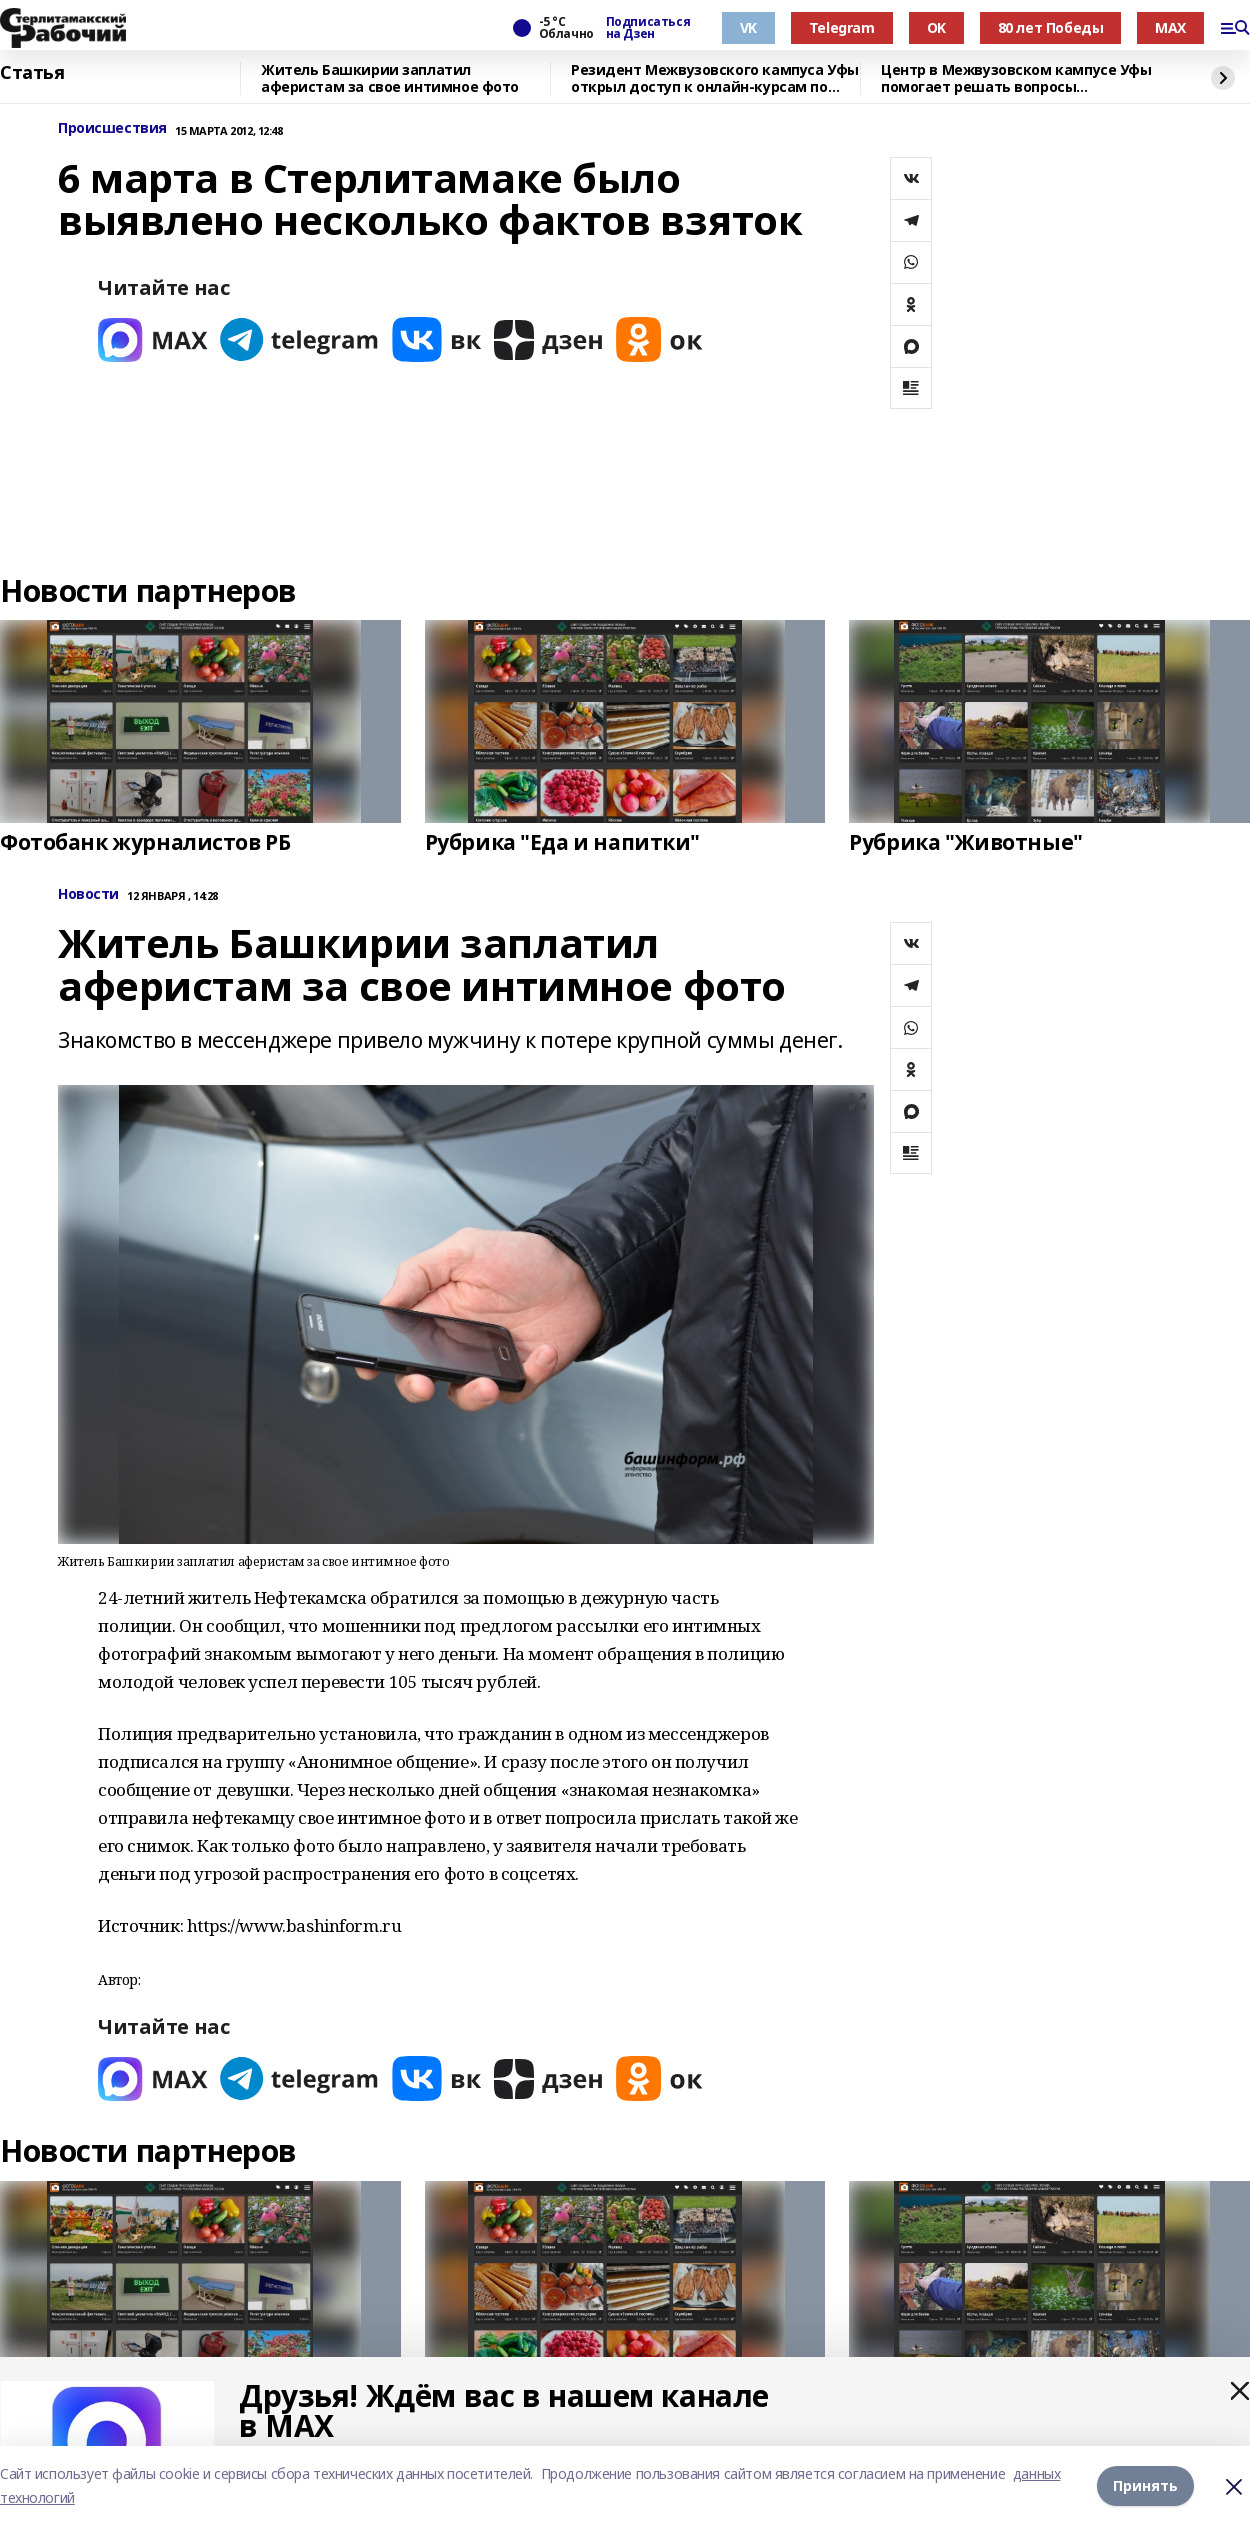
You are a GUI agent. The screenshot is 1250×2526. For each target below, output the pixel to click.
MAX (1170, 27)
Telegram (842, 27)
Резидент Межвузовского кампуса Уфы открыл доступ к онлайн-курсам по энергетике (715, 78)
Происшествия (112, 128)
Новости (88, 894)
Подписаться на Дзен (648, 28)
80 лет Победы (1051, 27)
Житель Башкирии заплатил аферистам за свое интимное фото (390, 78)
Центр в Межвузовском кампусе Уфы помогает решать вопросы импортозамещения (1016, 78)
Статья (32, 73)
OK (936, 27)
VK (748, 27)
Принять (1145, 2485)
